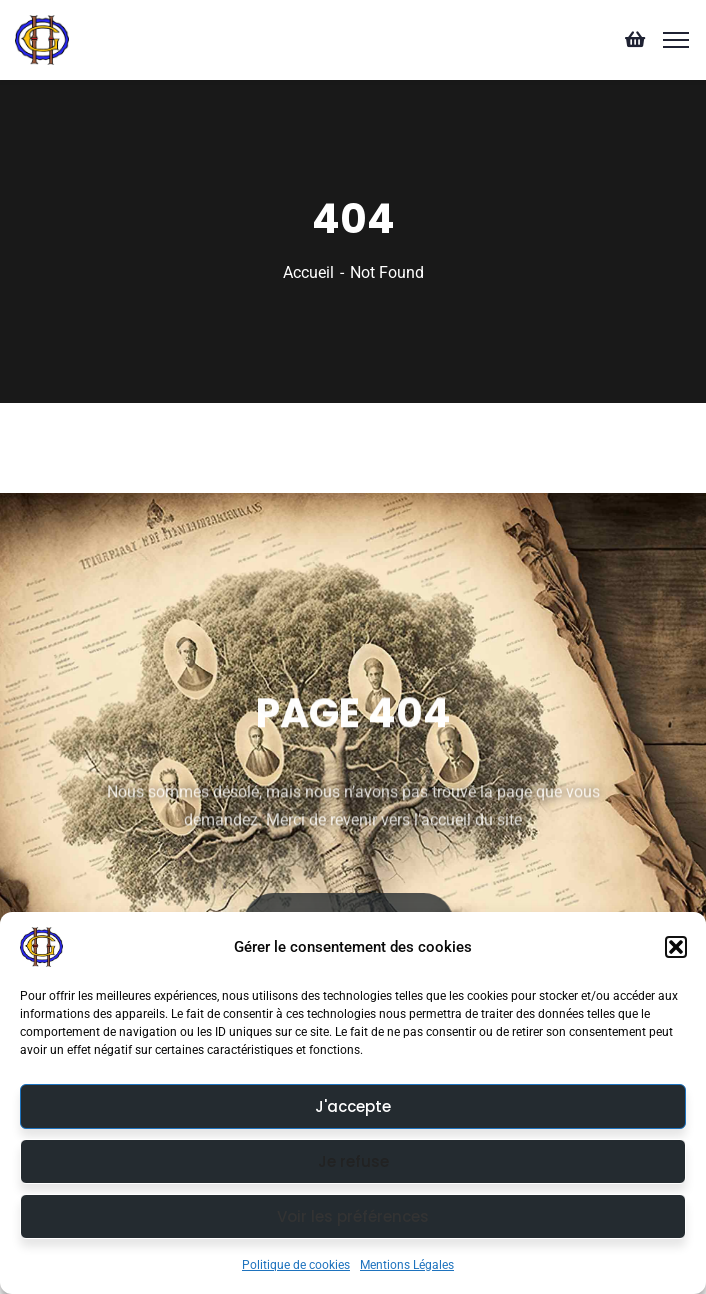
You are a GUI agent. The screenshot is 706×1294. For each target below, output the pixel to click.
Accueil (308, 272)
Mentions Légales (407, 1265)
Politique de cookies (296, 1265)
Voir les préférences (353, 1216)
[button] (676, 947)
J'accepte (353, 1106)
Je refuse (353, 1161)
